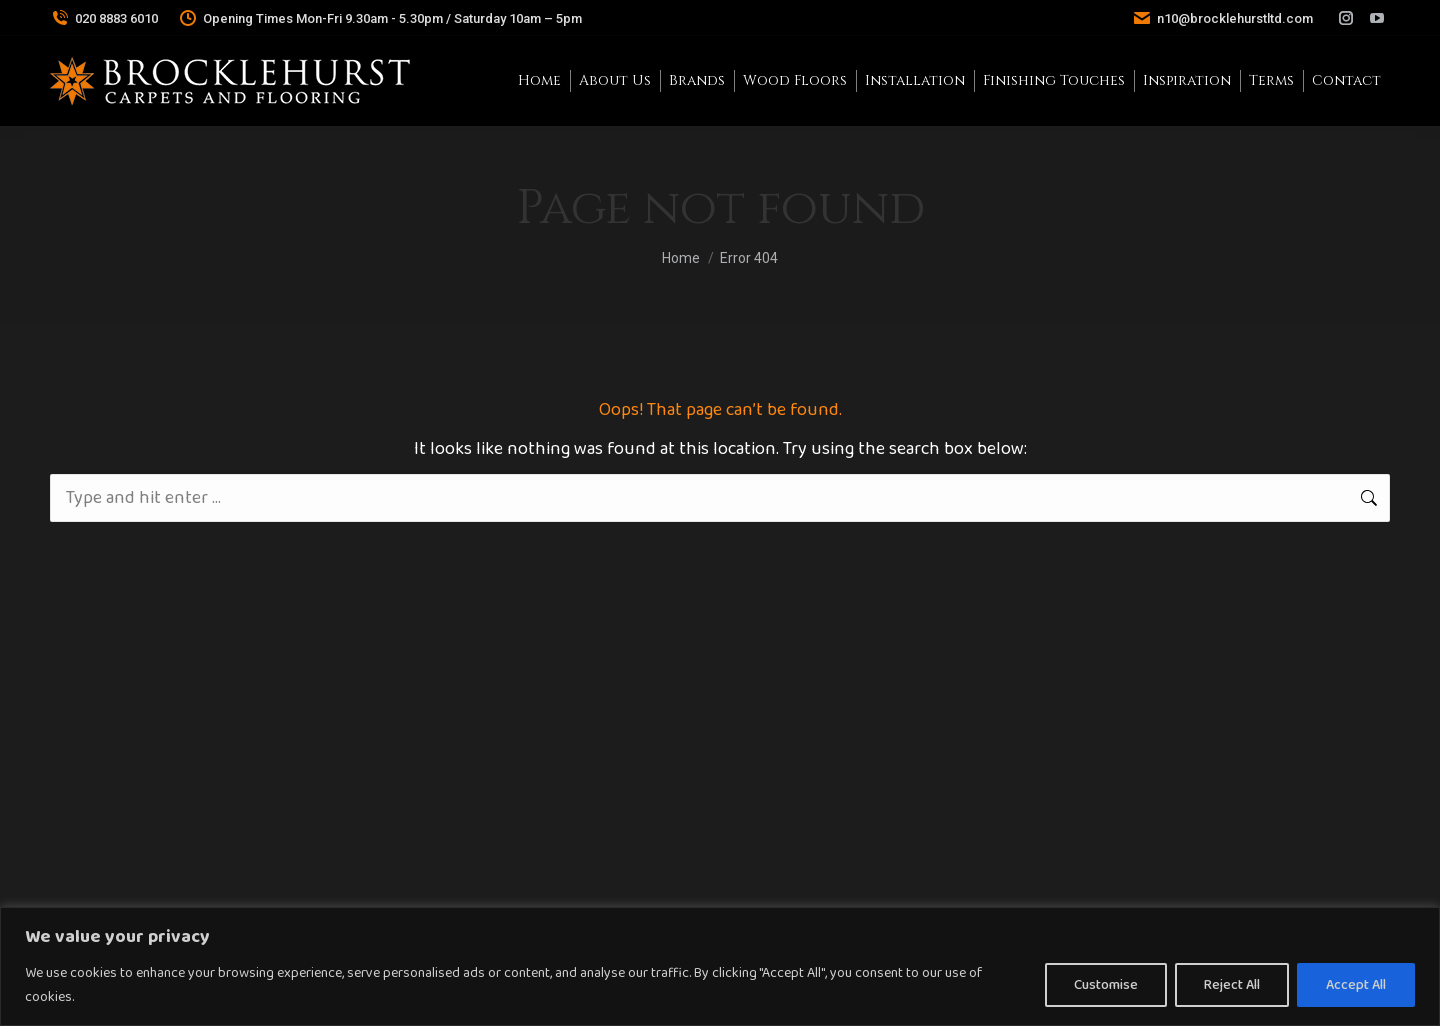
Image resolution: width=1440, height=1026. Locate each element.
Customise (1106, 985)
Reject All (1232, 985)
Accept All (1356, 985)
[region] (720, 966)
